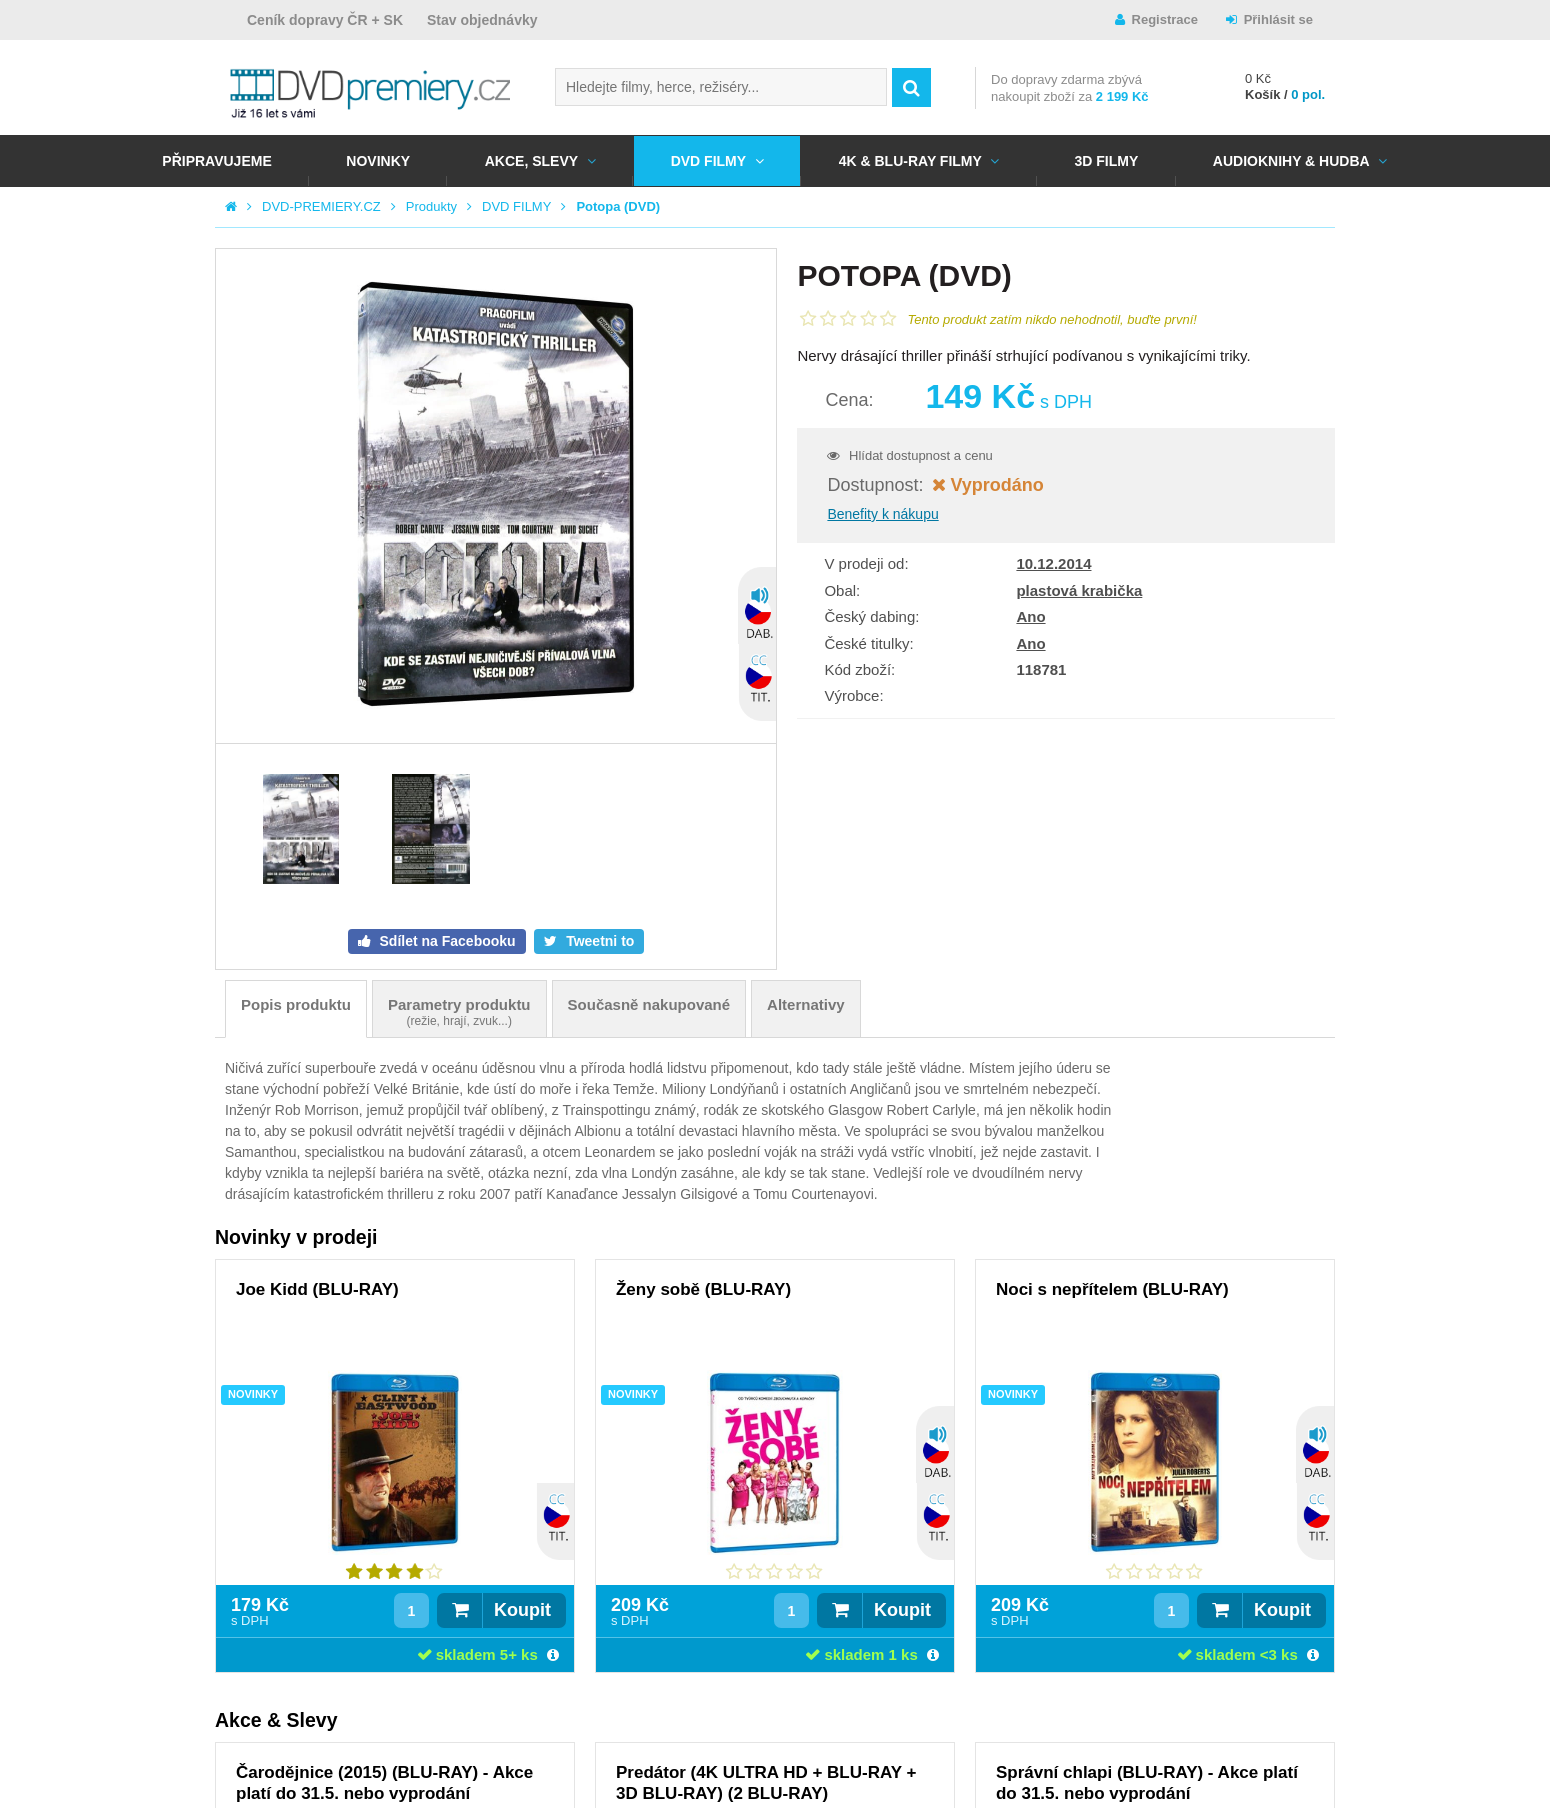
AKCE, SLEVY (531, 161)
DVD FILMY (708, 161)
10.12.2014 (1053, 563)
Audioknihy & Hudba (1291, 161)
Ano (1030, 616)
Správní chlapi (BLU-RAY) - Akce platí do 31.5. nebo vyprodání (1147, 1783)
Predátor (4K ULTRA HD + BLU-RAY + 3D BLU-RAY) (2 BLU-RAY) (766, 1783)
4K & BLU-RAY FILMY (910, 161)
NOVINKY (378, 161)
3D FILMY (1106, 161)
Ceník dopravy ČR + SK (325, 20)
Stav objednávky (482, 20)
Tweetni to (598, 941)
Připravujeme (216, 161)
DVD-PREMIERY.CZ (321, 206)
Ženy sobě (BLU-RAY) (703, 1289)
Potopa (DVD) (618, 206)
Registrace (1165, 19)
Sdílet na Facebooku (446, 941)
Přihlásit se (1278, 19)
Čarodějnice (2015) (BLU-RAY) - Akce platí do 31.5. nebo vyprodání (384, 1783)
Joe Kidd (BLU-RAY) (317, 1289)
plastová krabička (1079, 590)
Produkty (431, 206)
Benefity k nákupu (882, 514)
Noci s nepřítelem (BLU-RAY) (1112, 1289)
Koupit (522, 1610)
